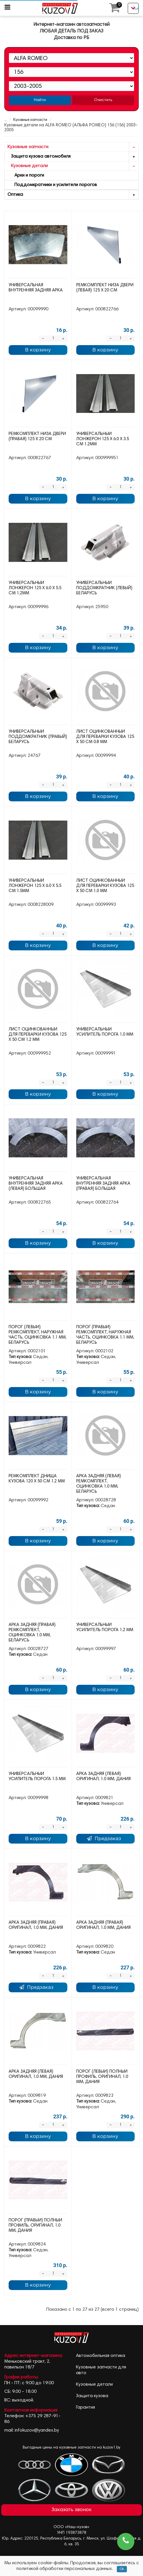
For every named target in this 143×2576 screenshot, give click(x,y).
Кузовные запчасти (26, 120)
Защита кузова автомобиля (72, 156)
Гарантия (85, 2407)
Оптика (72, 195)
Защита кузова (92, 2396)
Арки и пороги (25, 175)
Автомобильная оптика (100, 2355)
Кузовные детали (72, 166)
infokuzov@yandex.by (37, 2430)
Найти (40, 100)
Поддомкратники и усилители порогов (52, 185)
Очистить (103, 100)
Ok (122, 2569)
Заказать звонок (71, 2510)
